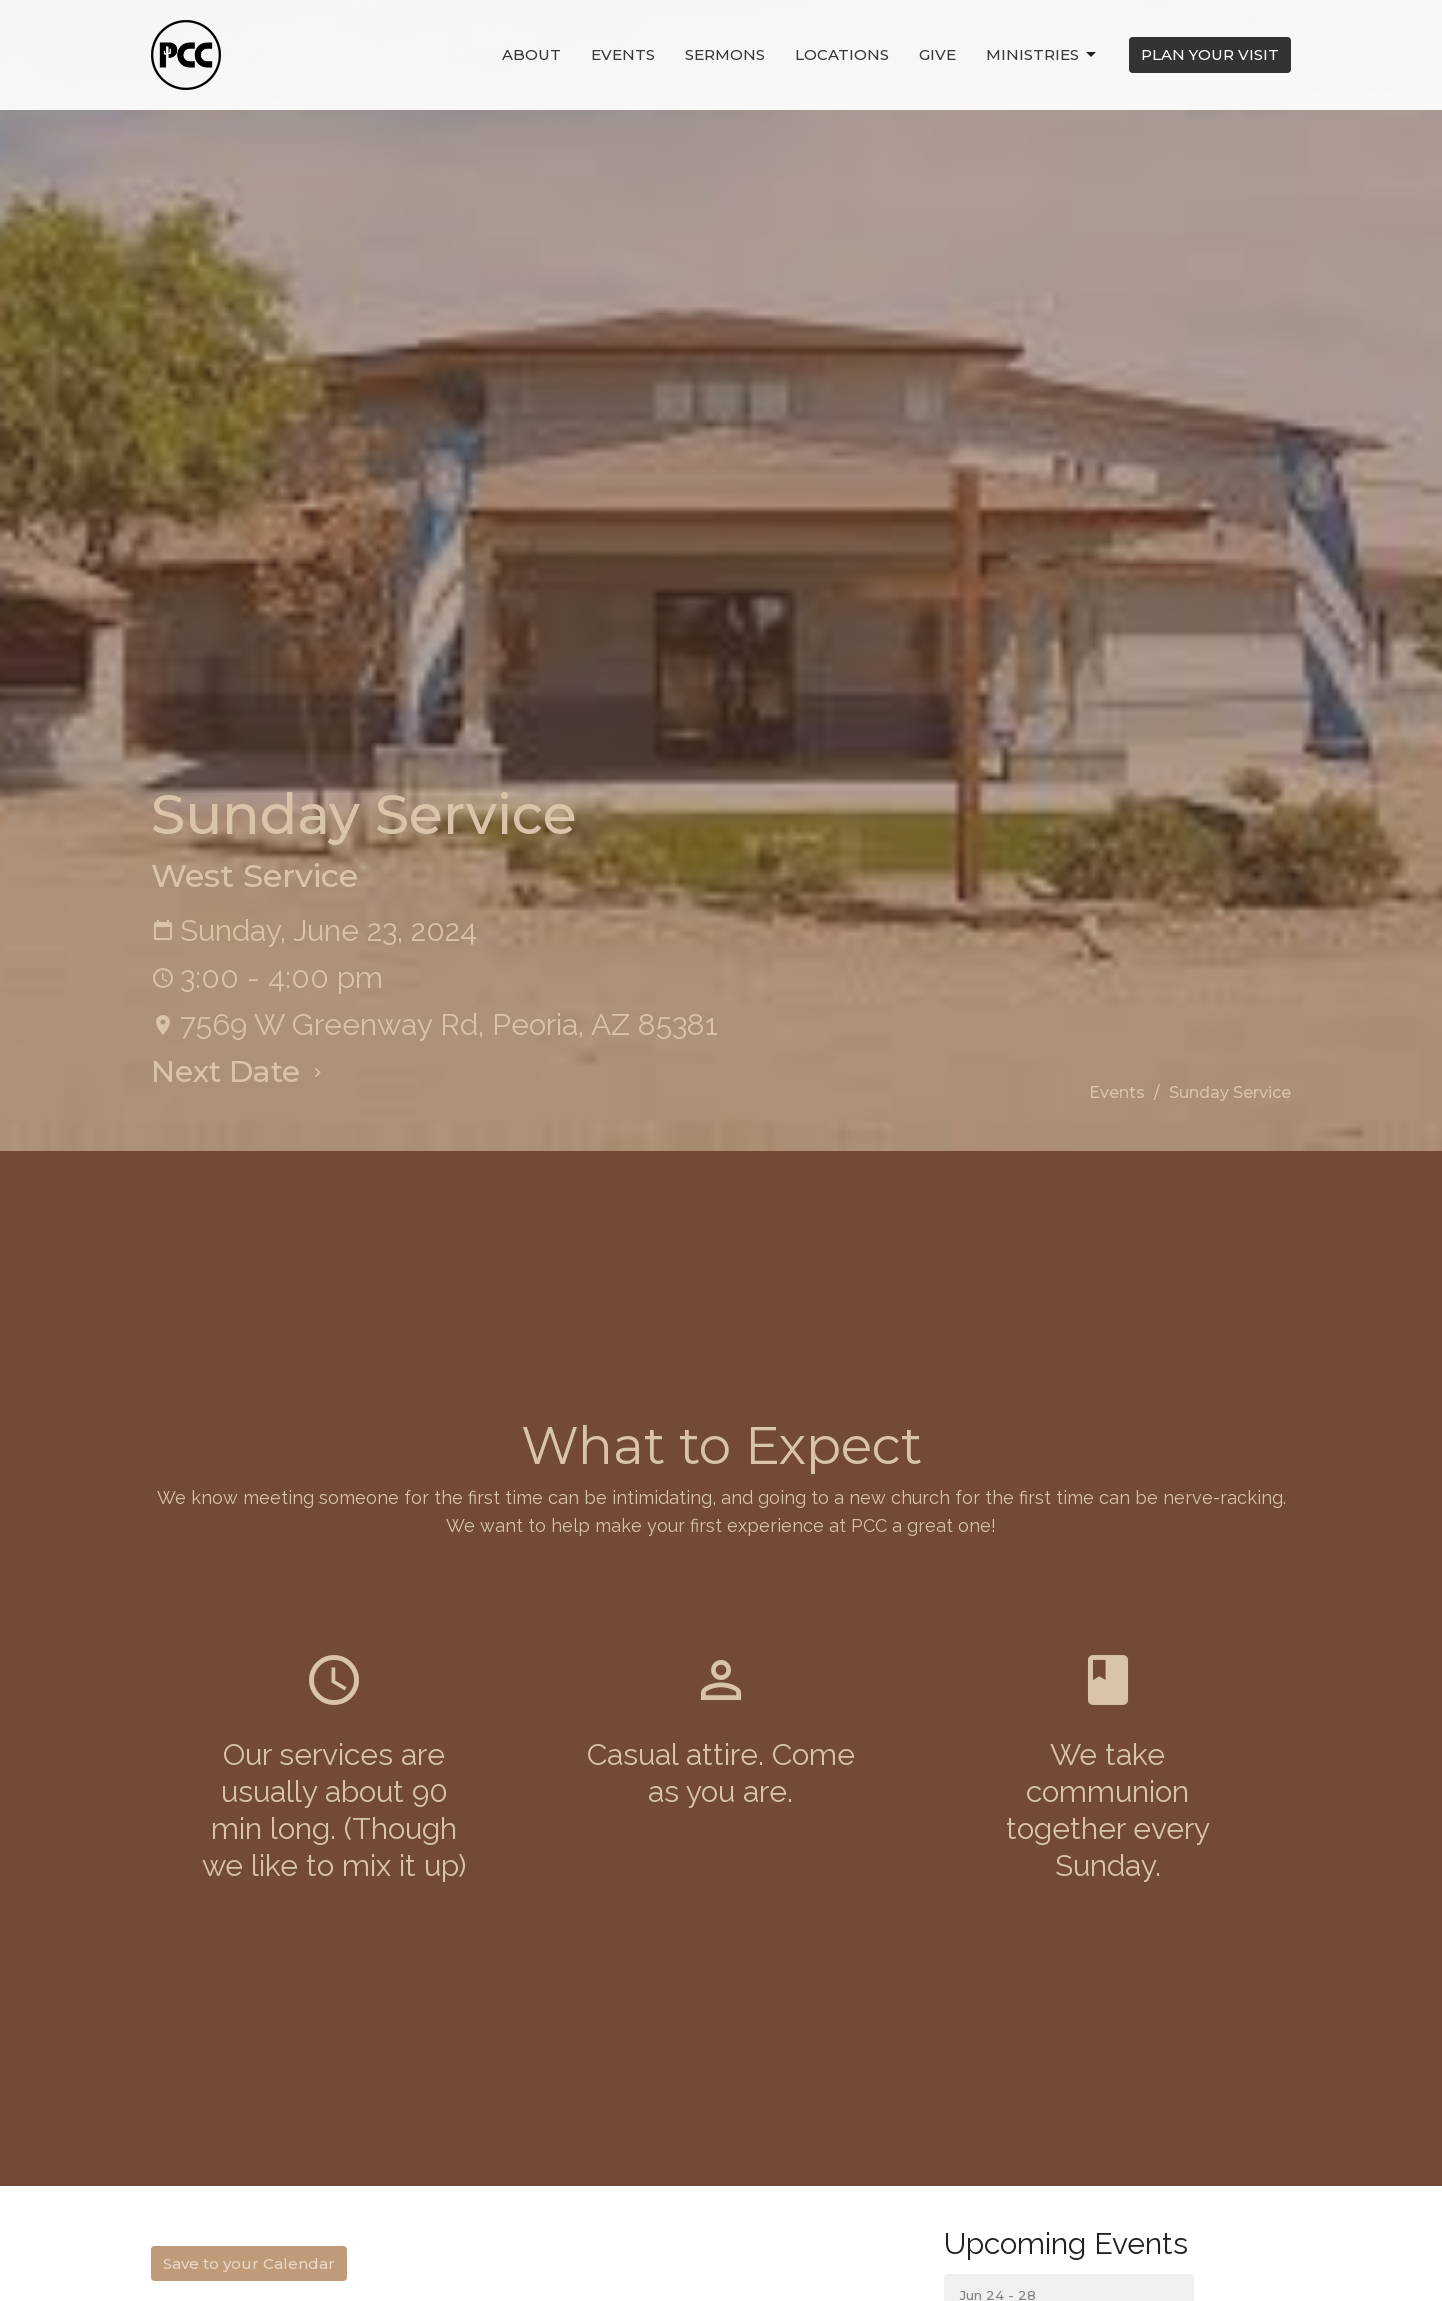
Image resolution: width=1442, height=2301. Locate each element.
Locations (842, 54)
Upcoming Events (1066, 2243)
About (531, 54)
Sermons (725, 54)
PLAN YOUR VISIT (1210, 54)
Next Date (239, 1071)
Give (937, 54)
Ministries (1042, 55)
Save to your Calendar (249, 2263)
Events (623, 54)
